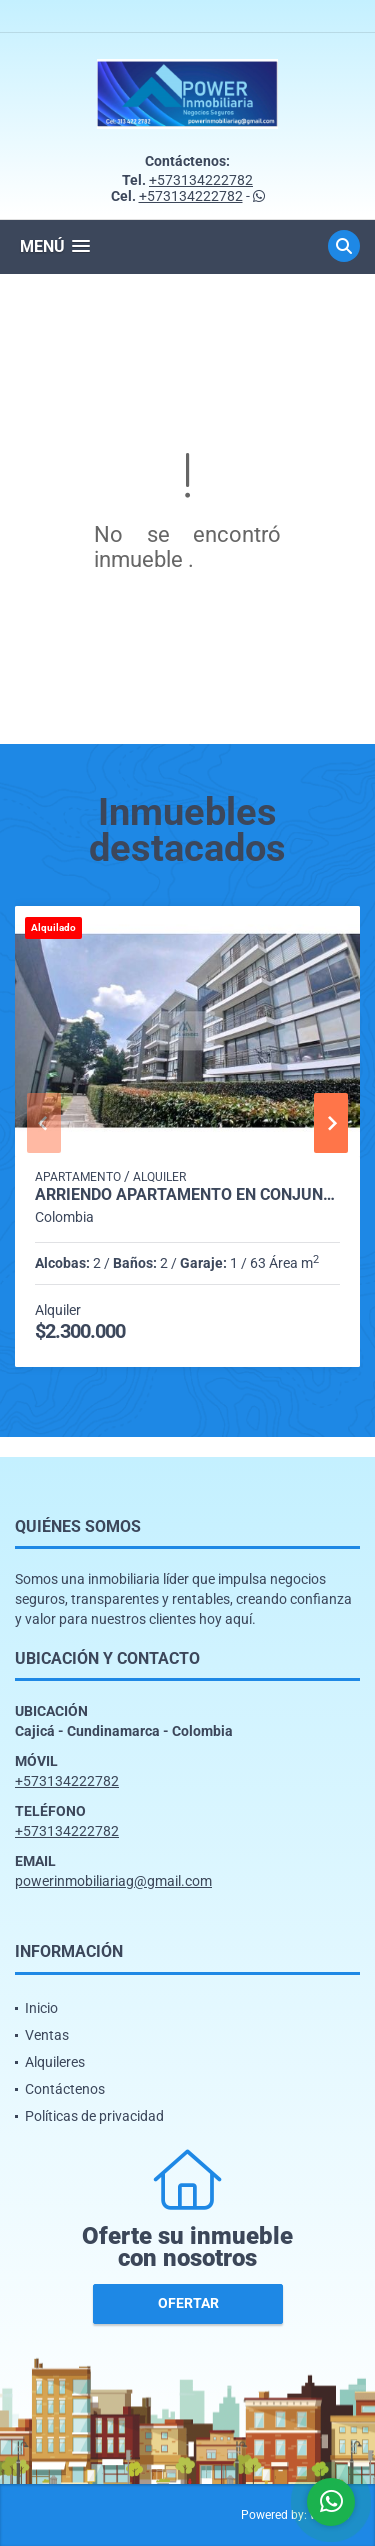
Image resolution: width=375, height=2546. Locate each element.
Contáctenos (65, 2089)
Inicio (41, 2008)
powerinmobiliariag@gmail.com (113, 1881)
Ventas (47, 2035)
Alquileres (55, 2062)
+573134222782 (201, 180)
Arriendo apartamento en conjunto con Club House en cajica (187, 1195)
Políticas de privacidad (94, 2116)
